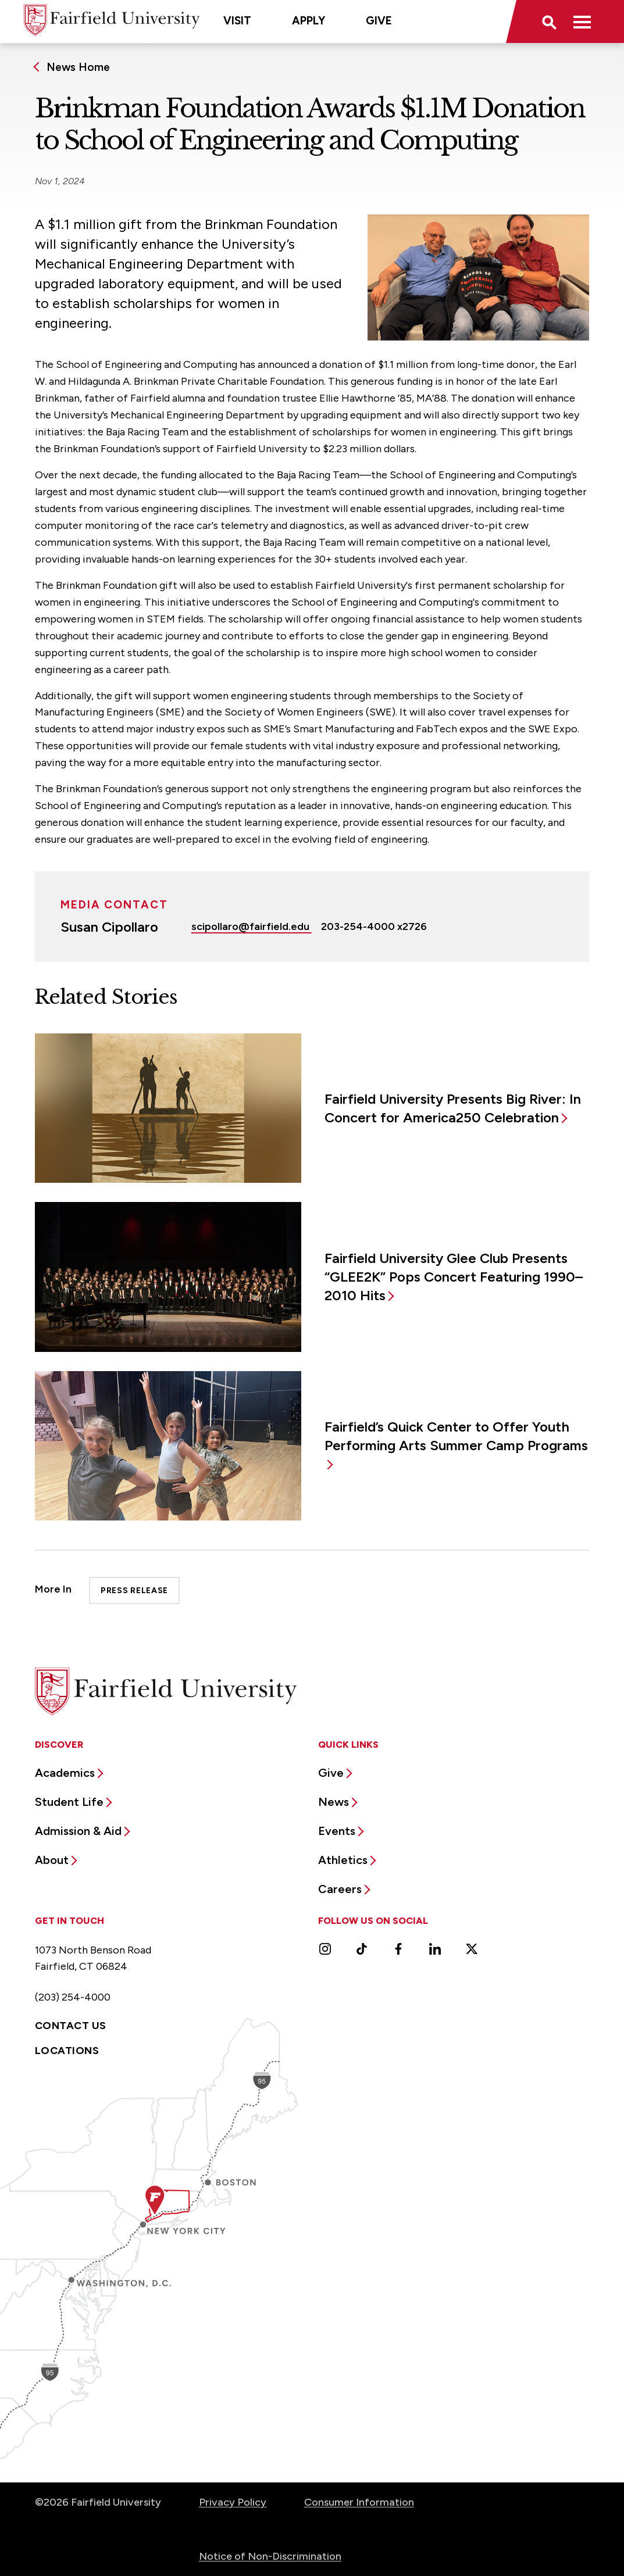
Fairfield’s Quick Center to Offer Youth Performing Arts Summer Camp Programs (456, 1436)
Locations (67, 2050)
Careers (340, 1889)
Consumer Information (359, 2502)
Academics (65, 1773)
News (333, 1802)
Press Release (134, 1590)
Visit (237, 20)
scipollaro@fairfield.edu (251, 926)
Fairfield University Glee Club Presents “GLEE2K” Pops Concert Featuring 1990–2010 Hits (454, 1277)
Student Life (69, 1802)
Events (336, 1831)
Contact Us (70, 2025)
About (52, 1860)
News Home (78, 67)
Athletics (343, 1860)
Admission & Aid (78, 1831)
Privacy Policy (232, 2502)
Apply (308, 20)
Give (379, 20)
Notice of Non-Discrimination (270, 2556)
